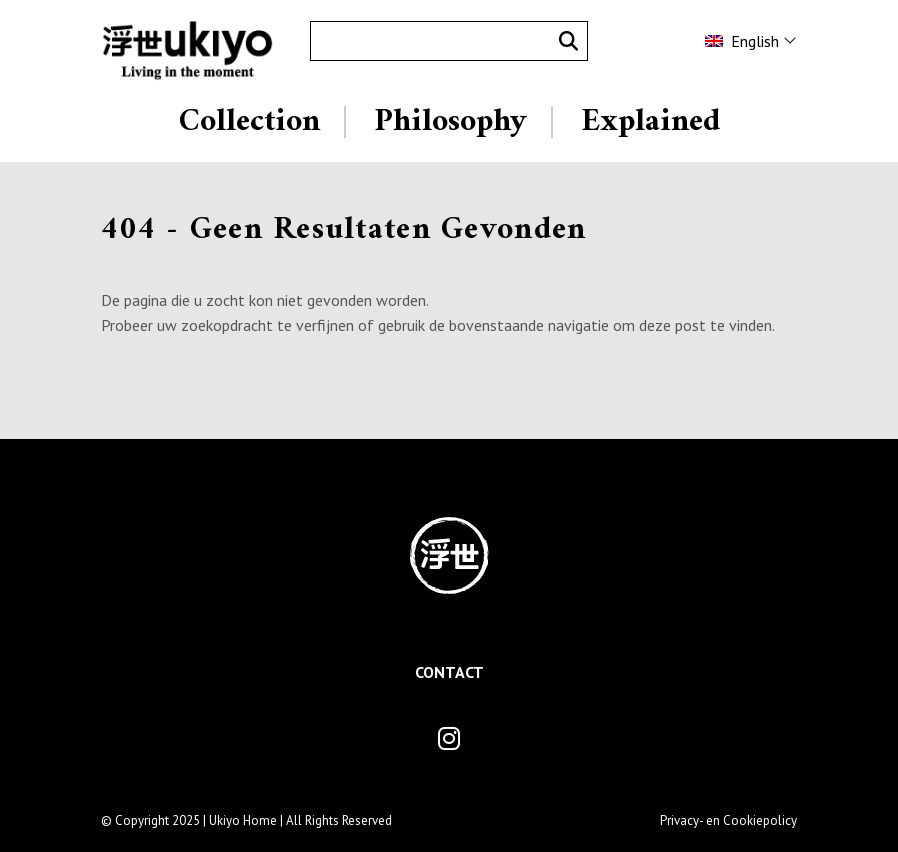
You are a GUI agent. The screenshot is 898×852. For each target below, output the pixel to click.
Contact (449, 672)
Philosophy (450, 122)
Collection (249, 122)
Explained (650, 122)
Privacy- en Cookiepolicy (728, 820)
